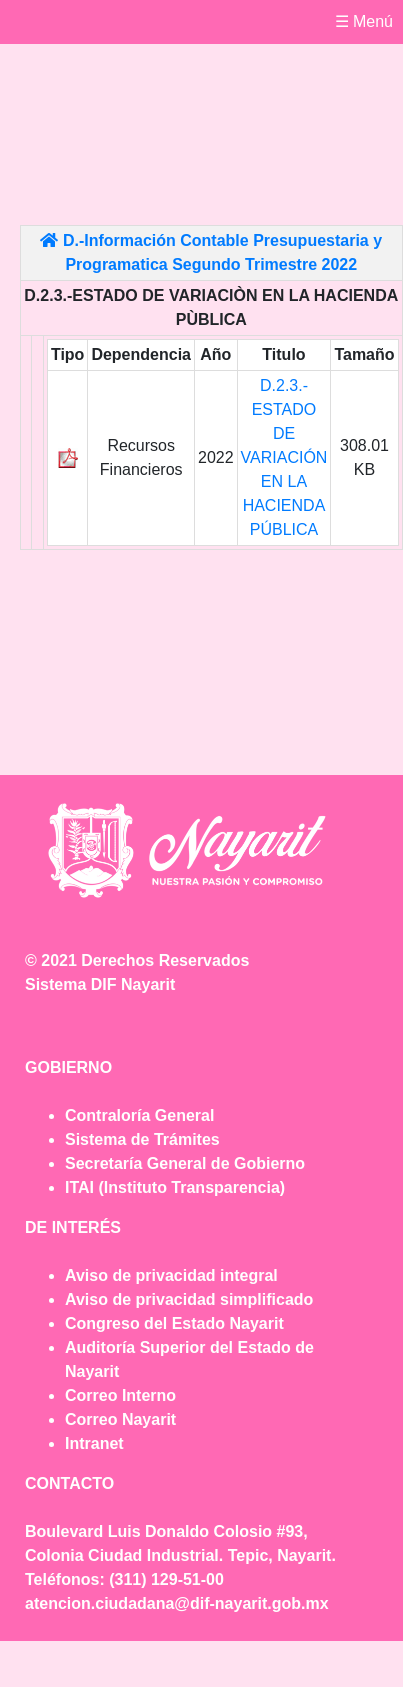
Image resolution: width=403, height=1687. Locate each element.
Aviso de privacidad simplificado (189, 1299)
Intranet (94, 1443)
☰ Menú (364, 21)
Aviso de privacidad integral (171, 1275)
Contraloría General (139, 1115)
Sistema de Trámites (142, 1139)
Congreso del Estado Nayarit (174, 1323)
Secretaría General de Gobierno (185, 1163)
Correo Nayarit (120, 1419)
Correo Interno (120, 1395)
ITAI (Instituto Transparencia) (175, 1187)
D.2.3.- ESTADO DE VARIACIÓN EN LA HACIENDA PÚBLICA (284, 457)
